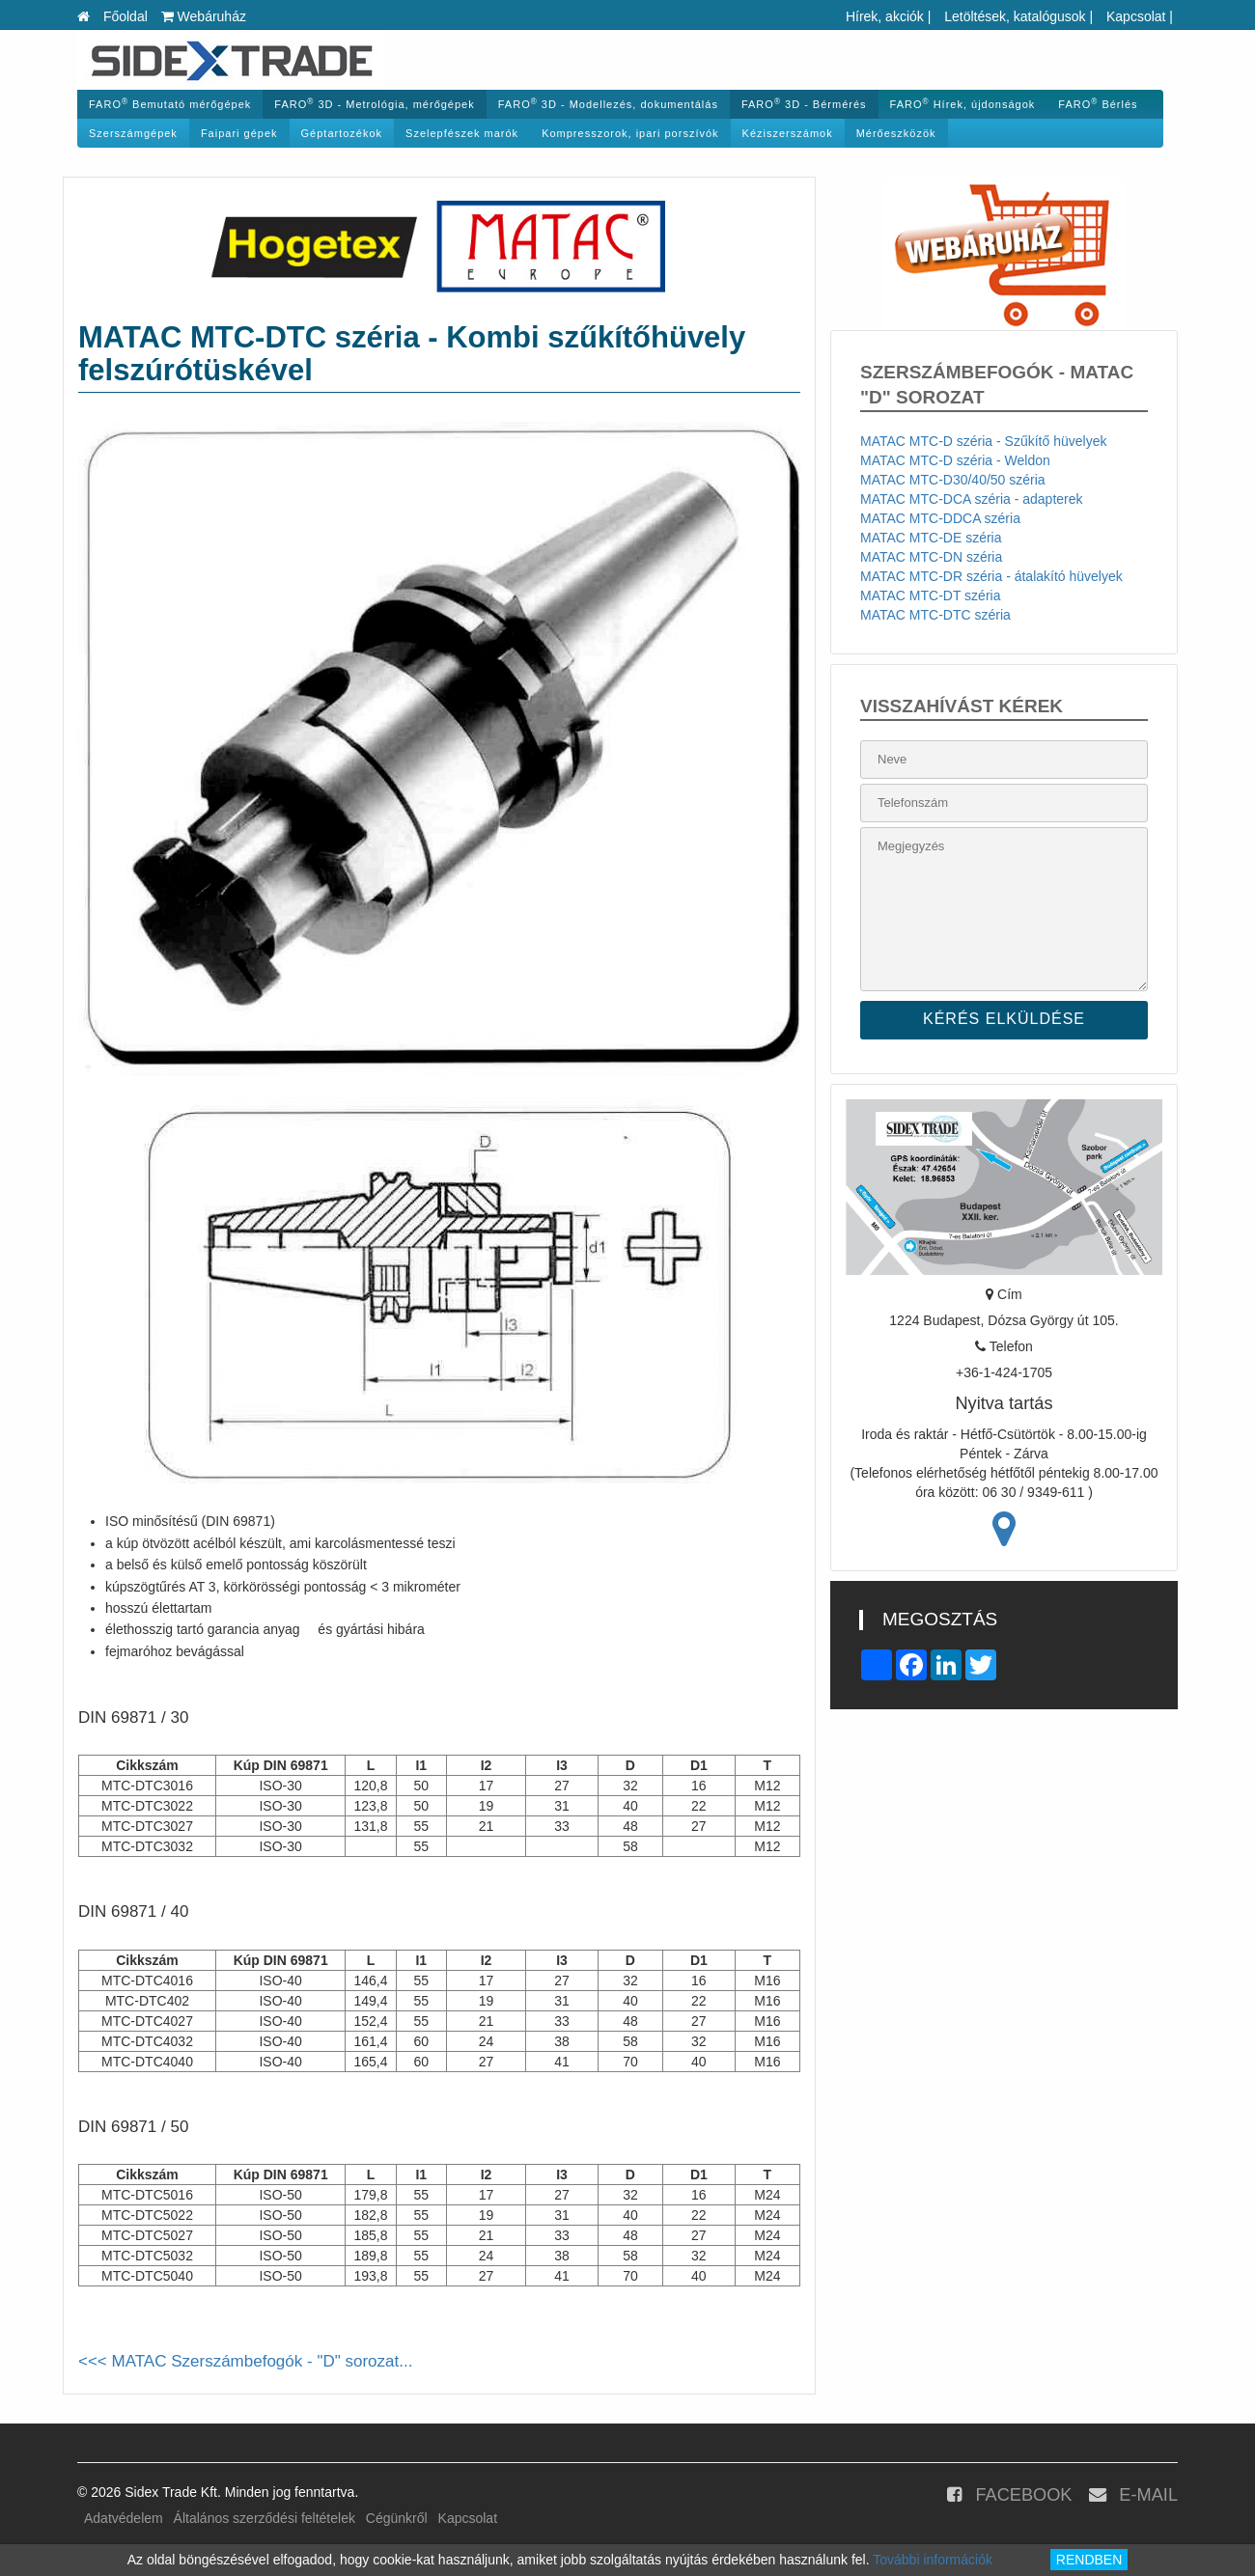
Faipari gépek (239, 133)
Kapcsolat (1135, 16)
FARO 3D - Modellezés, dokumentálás (608, 103)
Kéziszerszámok (787, 133)
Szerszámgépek (133, 133)
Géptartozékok (342, 133)
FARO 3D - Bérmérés (804, 103)
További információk (932, 2559)
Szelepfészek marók (461, 133)
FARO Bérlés (1097, 103)
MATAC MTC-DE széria (930, 537)
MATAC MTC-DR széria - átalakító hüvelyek (991, 576)
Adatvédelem (123, 2518)
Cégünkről (397, 2518)
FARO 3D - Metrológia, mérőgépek (374, 103)
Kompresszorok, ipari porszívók (630, 133)
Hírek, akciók (885, 16)
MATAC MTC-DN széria (931, 557)
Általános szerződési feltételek (264, 2518)
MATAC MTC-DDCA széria (940, 518)
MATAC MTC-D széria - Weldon (955, 460)
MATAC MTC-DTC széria (935, 615)
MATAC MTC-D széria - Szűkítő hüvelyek (983, 441)
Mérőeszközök (896, 133)
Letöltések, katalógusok (1014, 16)
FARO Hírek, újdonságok (963, 103)
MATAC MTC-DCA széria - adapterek (971, 499)
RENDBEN (1089, 2559)
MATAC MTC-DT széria (930, 595)
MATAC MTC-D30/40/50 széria (953, 479)
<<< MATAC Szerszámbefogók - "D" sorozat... (245, 2361)
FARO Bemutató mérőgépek (170, 103)
